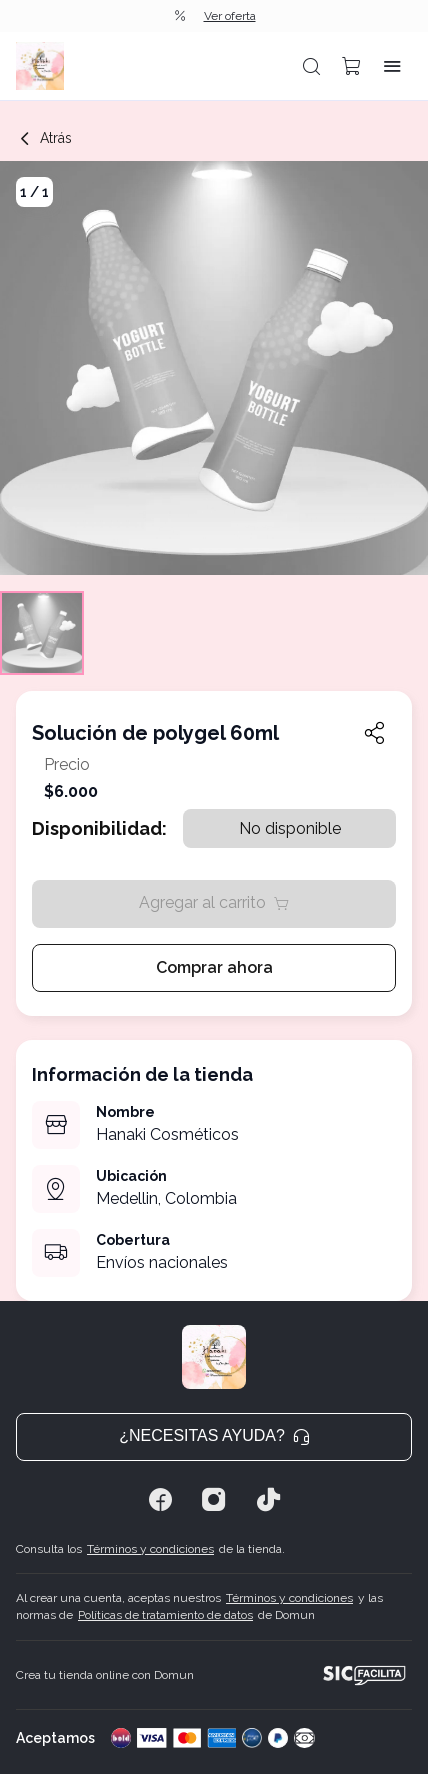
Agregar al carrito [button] (214, 902)
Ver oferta (230, 16)
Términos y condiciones (150, 1549)
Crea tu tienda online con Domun (105, 1675)
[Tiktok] (268, 1500)
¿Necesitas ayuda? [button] (214, 1435)
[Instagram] (214, 1500)
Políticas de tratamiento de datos (165, 1615)
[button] (312, 66)
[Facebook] (160, 1500)
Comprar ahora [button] (214, 967)
